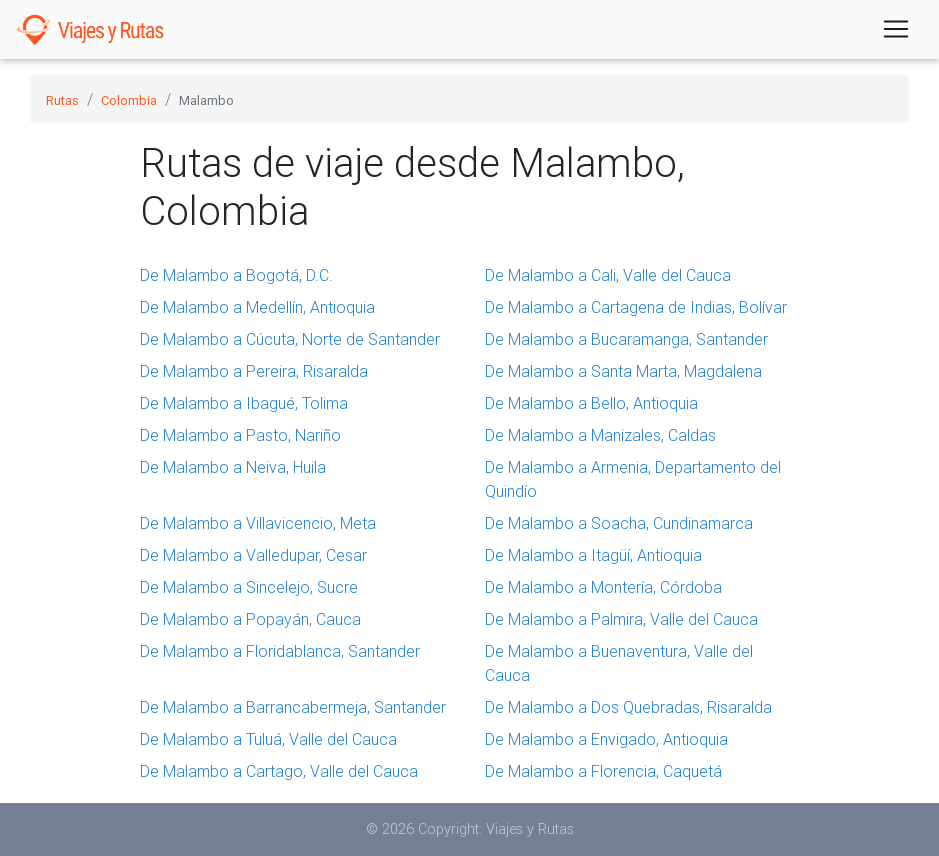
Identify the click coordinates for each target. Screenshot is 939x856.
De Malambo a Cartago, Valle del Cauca (279, 771)
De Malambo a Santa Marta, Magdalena (623, 371)
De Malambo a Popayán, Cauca (250, 619)
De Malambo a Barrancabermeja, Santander (293, 707)
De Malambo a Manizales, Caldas (600, 435)
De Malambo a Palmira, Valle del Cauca (621, 619)
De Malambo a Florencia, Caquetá (603, 771)
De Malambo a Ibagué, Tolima (244, 403)
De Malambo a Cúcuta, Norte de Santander (290, 339)
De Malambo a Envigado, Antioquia (606, 739)
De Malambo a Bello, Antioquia (591, 403)
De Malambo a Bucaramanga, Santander (626, 339)
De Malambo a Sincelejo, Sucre (249, 587)
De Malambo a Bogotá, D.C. (236, 275)
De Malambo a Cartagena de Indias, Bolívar (636, 307)
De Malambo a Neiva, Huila (233, 467)
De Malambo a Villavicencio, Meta (258, 523)
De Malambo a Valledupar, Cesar (253, 555)
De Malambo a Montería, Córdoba (603, 587)
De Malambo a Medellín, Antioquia (257, 307)
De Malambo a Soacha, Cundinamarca (619, 523)
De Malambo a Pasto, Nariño (240, 435)
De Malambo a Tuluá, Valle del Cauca (268, 739)
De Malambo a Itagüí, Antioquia (593, 555)
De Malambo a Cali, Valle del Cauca (608, 275)
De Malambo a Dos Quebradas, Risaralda (628, 707)
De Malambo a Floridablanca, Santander (280, 651)
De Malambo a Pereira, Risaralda (254, 371)
